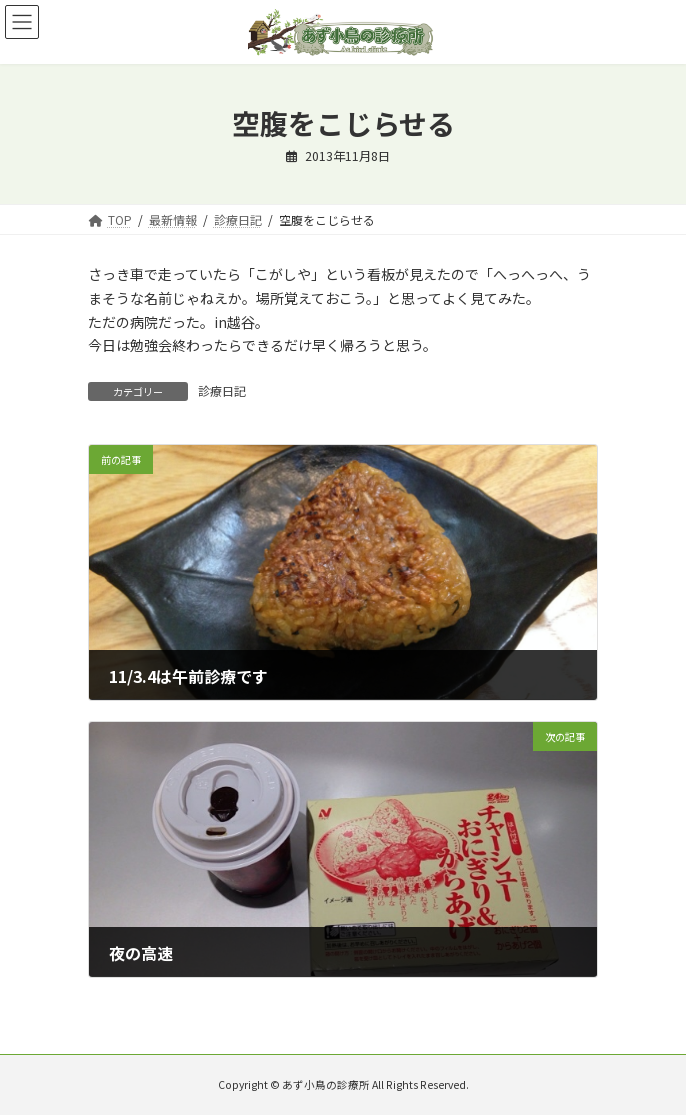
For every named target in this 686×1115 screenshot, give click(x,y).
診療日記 (222, 390)
